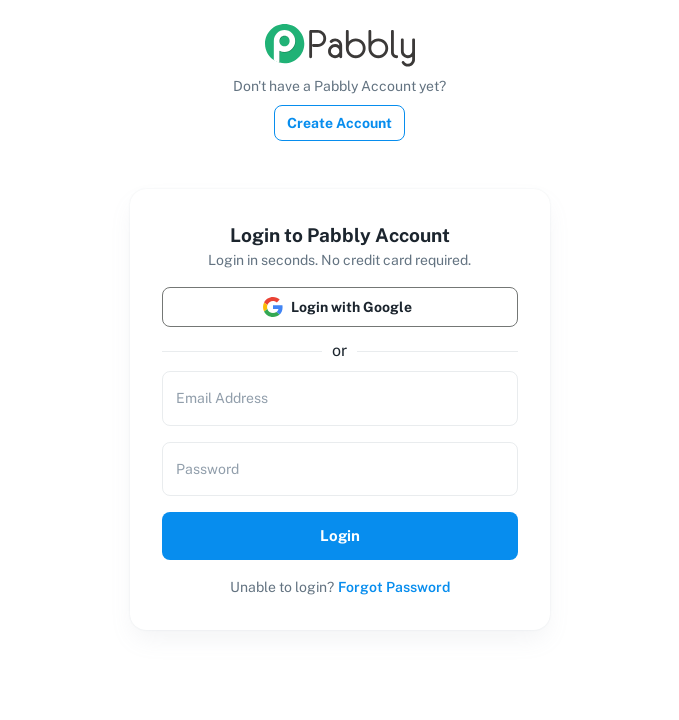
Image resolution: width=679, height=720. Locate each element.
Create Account (339, 123)
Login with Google (340, 307)
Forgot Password (394, 587)
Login (340, 536)
